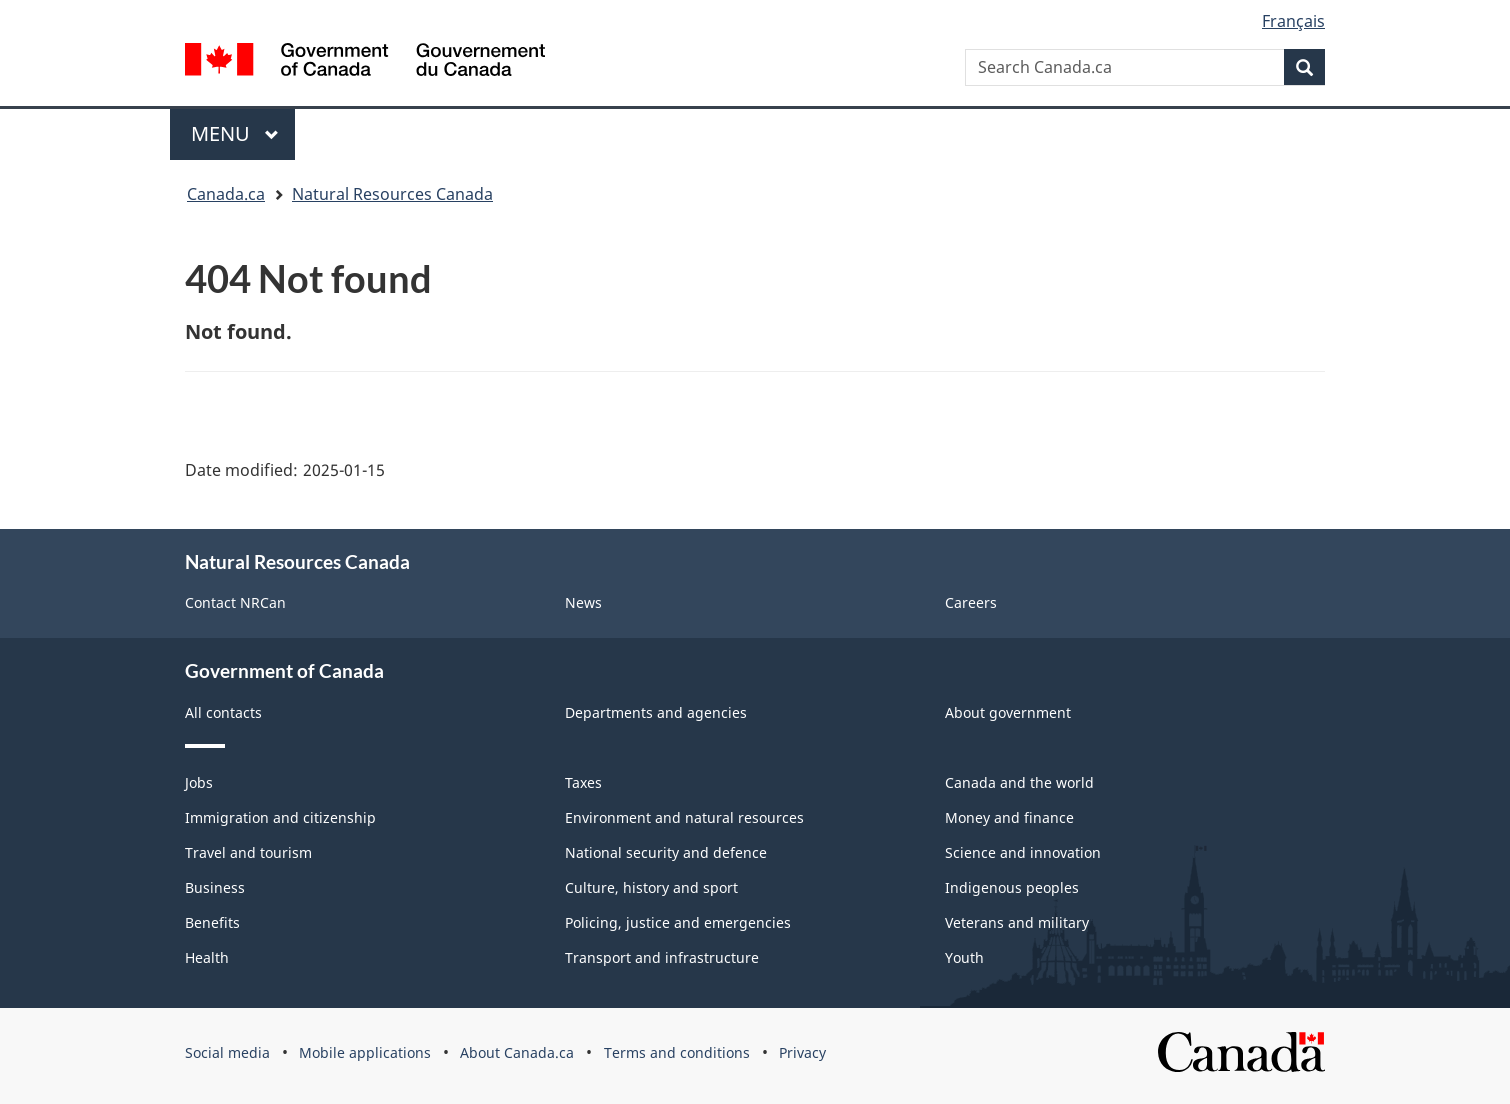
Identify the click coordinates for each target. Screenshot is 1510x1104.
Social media (227, 1052)
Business (215, 887)
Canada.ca (226, 194)
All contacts (223, 712)
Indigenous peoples (1012, 887)
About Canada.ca (517, 1052)
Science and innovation (1023, 852)
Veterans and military (1017, 922)
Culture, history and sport (651, 887)
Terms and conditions (677, 1052)
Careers (971, 602)
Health (207, 957)
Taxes (583, 782)
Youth (964, 957)
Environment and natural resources (684, 817)
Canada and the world (1019, 782)
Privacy (802, 1052)
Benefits (212, 922)
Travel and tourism (248, 852)
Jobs (199, 782)
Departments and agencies (656, 712)
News (583, 602)
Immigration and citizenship (280, 817)
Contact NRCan (235, 602)
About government (1008, 712)
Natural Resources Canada (392, 194)
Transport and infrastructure (662, 957)
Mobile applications (365, 1052)
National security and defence (666, 852)
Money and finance (1009, 817)
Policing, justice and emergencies (678, 922)
